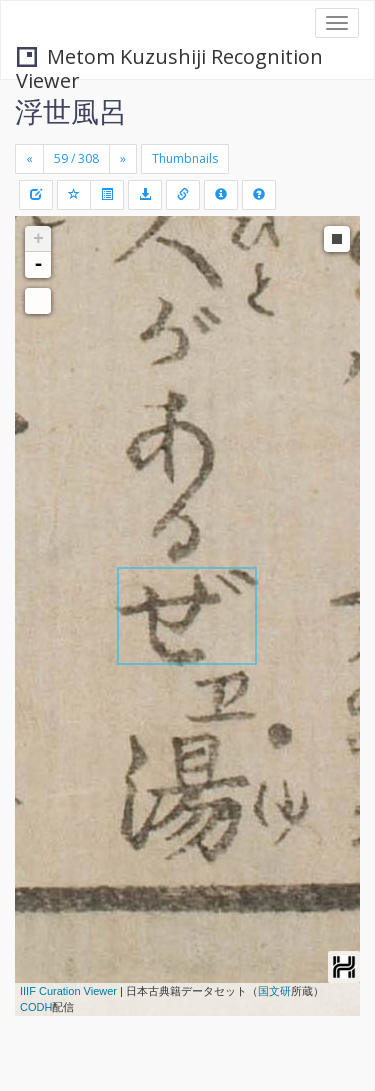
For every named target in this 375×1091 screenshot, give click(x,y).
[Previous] (29, 159)
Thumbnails (185, 158)
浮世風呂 (71, 111)
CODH (36, 1007)
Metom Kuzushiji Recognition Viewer (169, 58)
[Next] (123, 159)
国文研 (274, 991)
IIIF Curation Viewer (68, 991)
